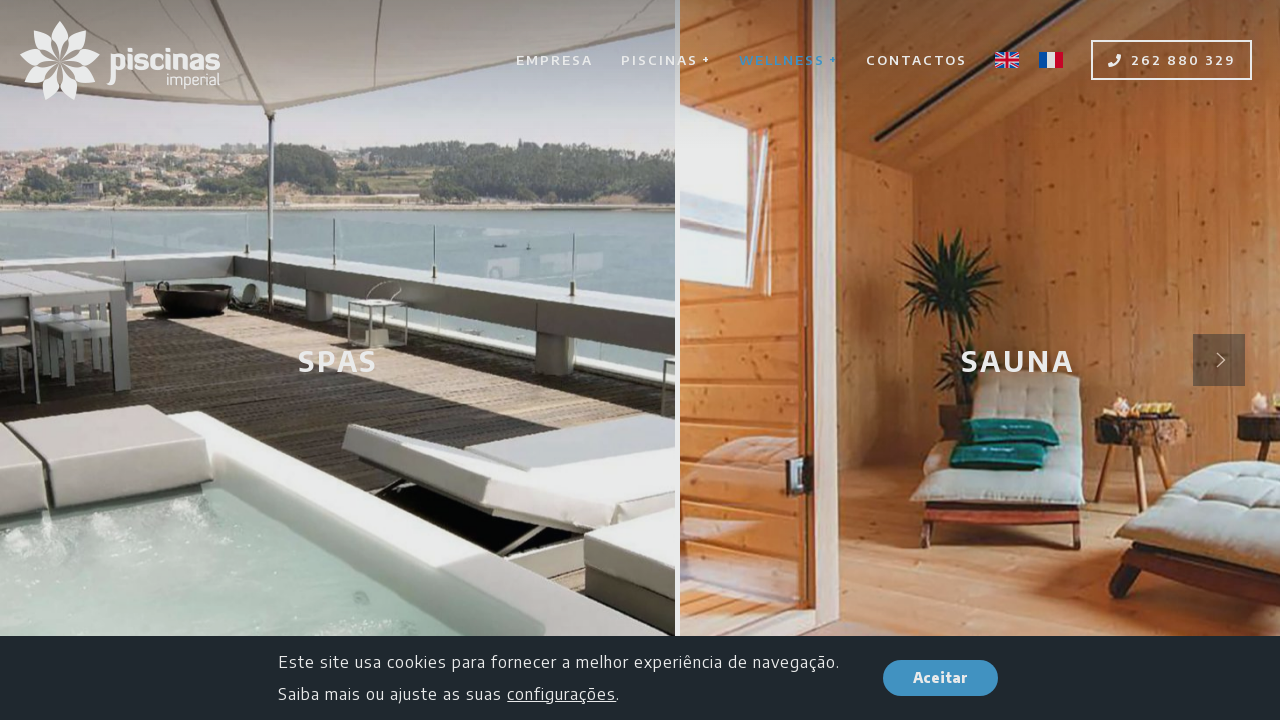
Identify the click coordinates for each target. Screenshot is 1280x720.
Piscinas (666, 59)
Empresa (554, 60)
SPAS (338, 360)
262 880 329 (1171, 60)
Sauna (1018, 360)
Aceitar (940, 677)
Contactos (916, 60)
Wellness (788, 59)
